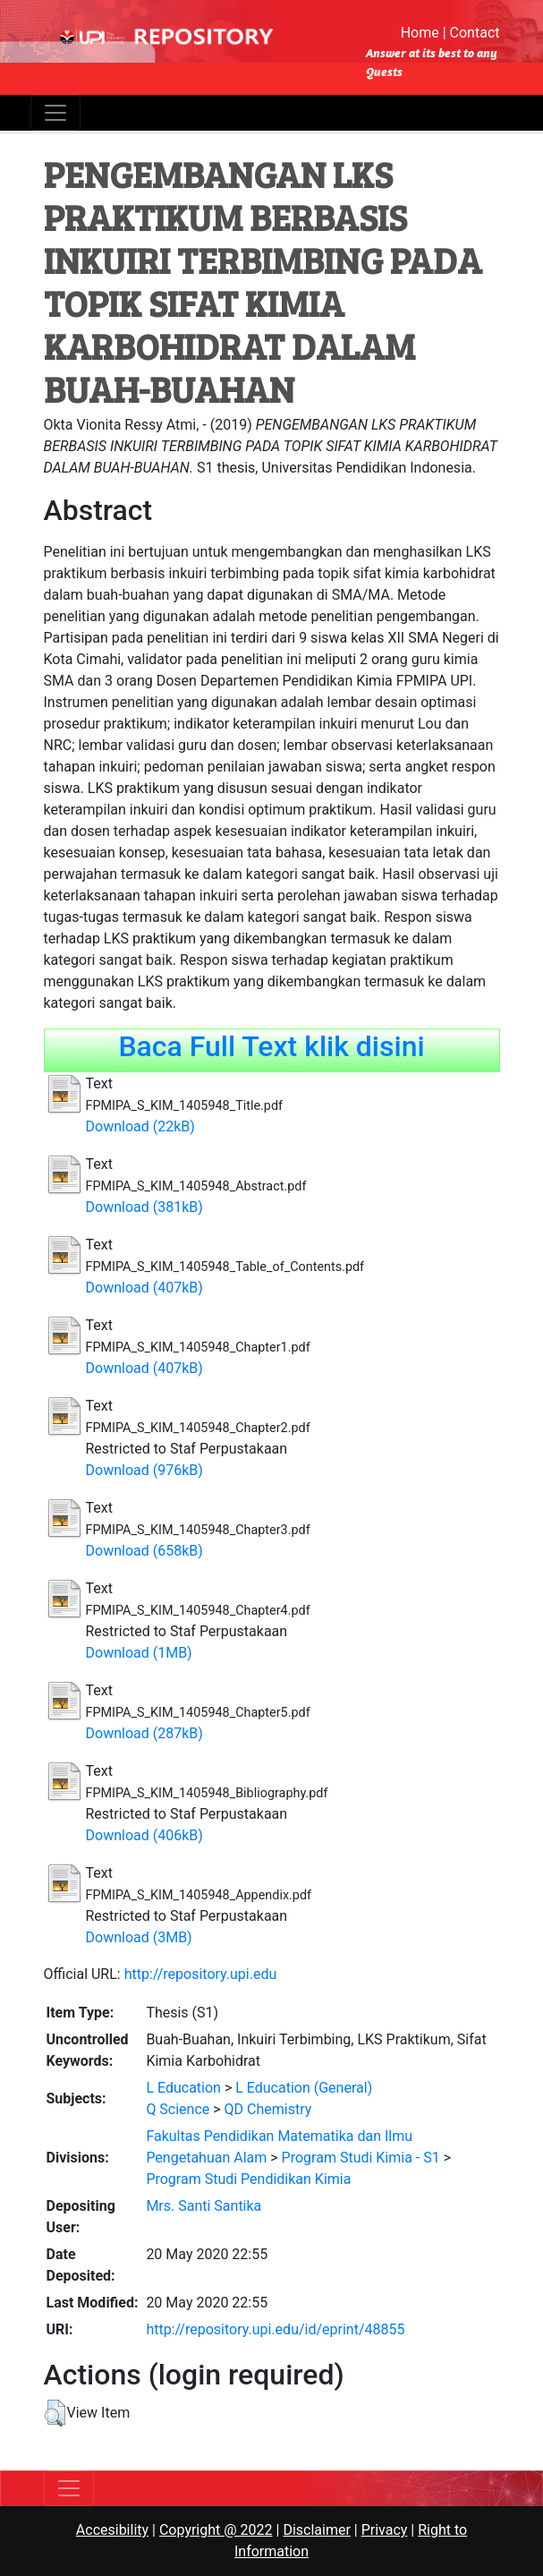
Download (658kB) (144, 1550)
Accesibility (112, 2529)
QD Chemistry (268, 2109)
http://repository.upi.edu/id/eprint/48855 (275, 2329)
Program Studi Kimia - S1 (361, 2157)
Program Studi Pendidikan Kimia (248, 2179)
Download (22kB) (140, 1126)
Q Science (177, 2109)
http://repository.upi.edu (200, 1974)
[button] (55, 2413)
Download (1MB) (139, 1652)
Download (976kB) (144, 1470)
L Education (183, 2087)
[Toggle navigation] (55, 113)
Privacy (384, 2529)
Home (420, 32)
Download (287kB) (144, 1733)
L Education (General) (303, 2087)
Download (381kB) (144, 1206)
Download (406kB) (144, 1835)
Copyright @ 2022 (216, 2529)
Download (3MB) (139, 1937)
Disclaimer (316, 2529)
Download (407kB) (144, 1287)
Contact (475, 32)
